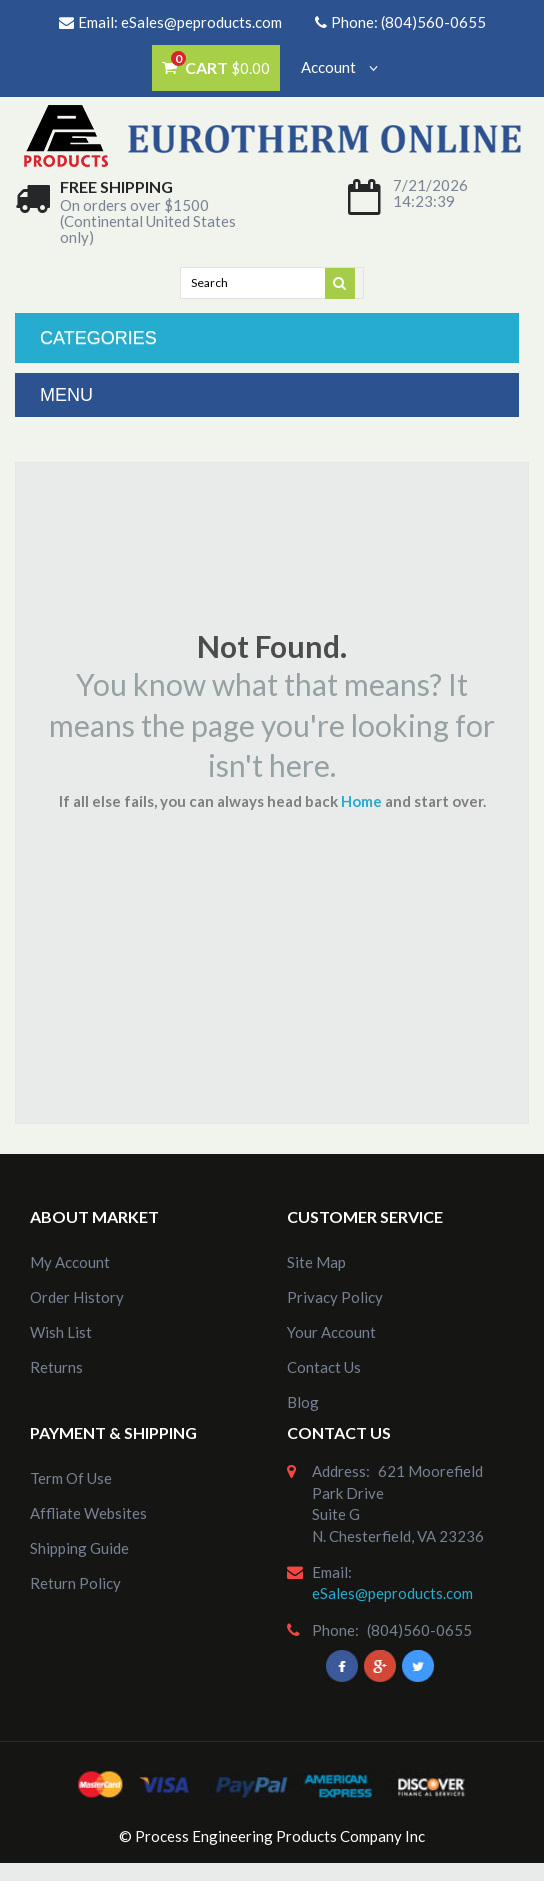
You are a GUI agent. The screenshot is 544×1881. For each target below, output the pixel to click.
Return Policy (75, 1583)
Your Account (331, 1332)
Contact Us (324, 1367)
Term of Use (71, 1478)
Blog (303, 1402)
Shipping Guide (79, 1548)
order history (77, 1297)
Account (339, 67)
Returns (56, 1367)
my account (70, 1262)
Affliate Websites (88, 1513)
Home (361, 801)
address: (341, 1471)
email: (332, 1572)
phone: (335, 1630)
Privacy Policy (335, 1297)
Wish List (61, 1332)
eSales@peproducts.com (201, 22)
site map (316, 1262)
